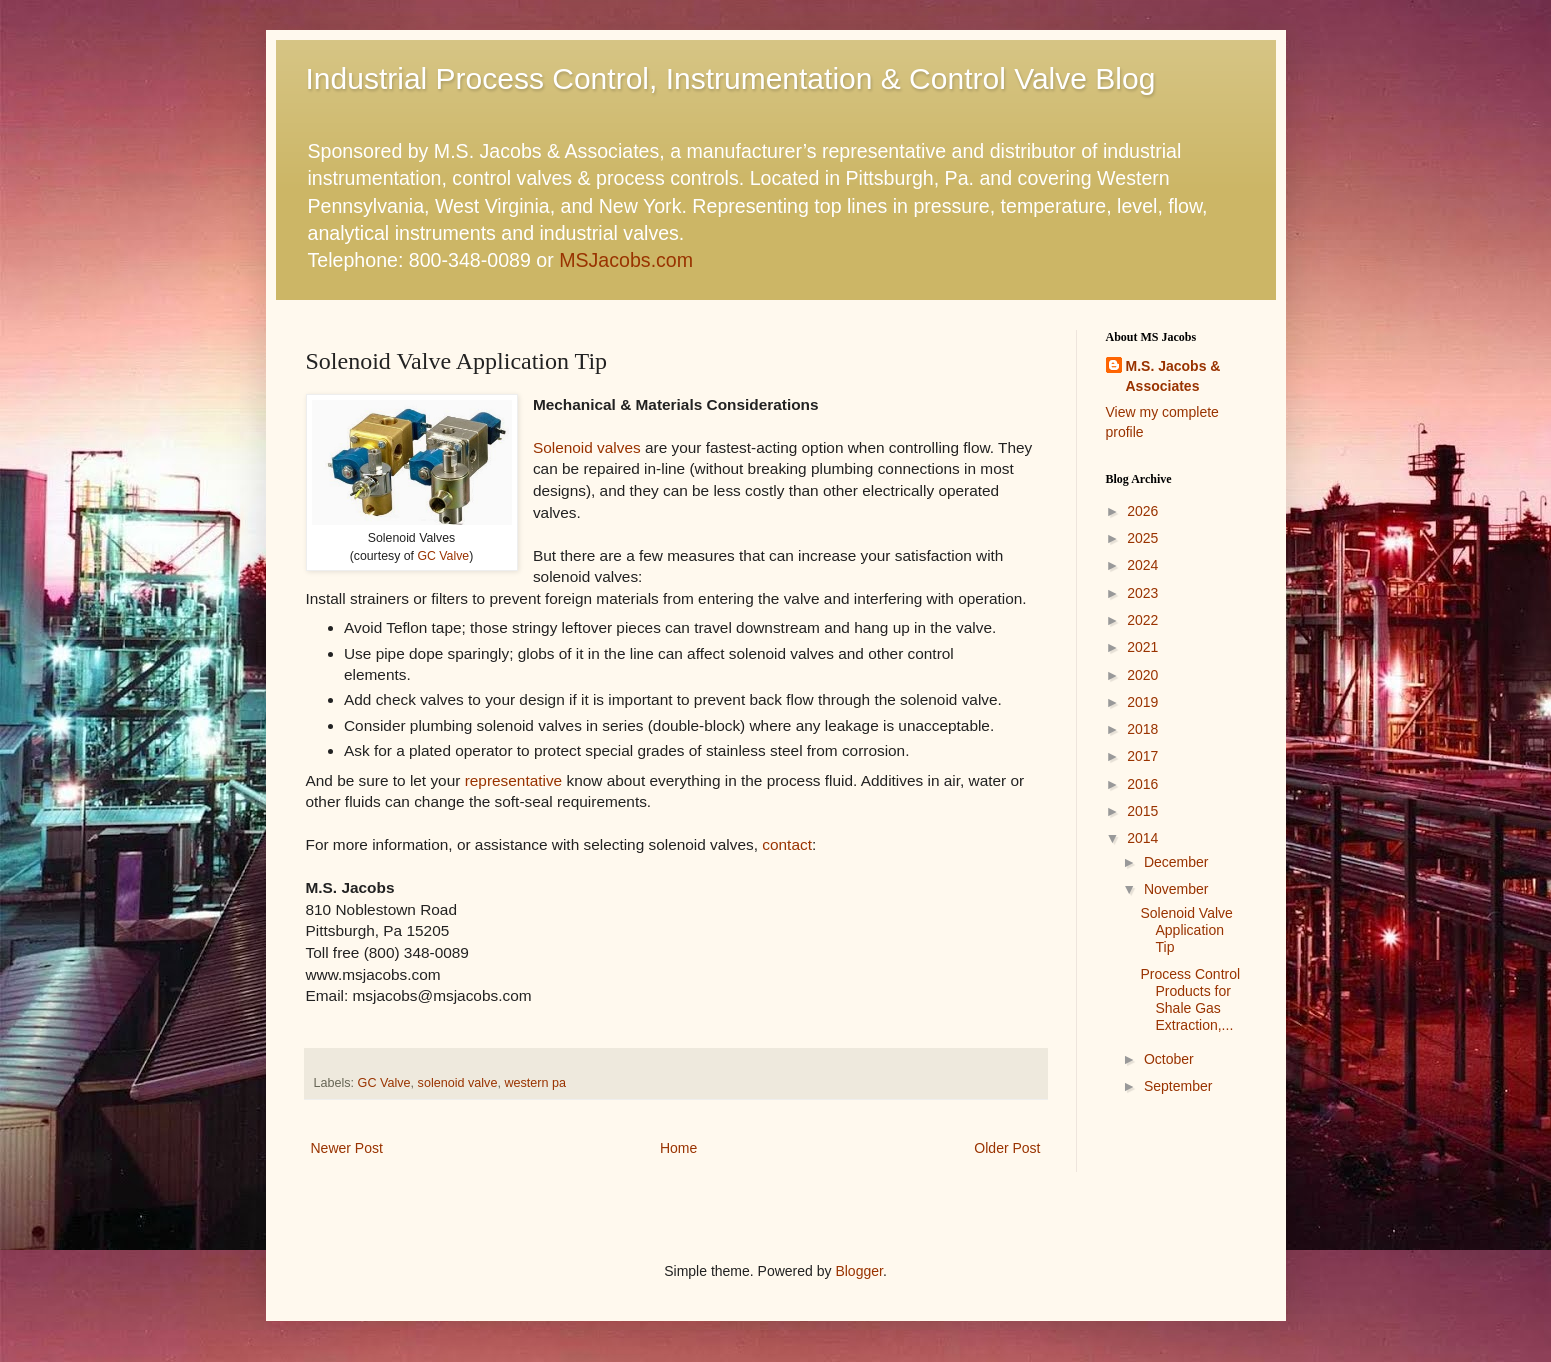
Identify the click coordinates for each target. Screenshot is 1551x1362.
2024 (1142, 565)
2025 (1142, 538)
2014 (1142, 838)
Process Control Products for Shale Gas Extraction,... (1190, 999)
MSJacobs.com (626, 260)
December (1176, 862)
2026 (1142, 511)
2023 (1142, 593)
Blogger (858, 1271)
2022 (1142, 620)
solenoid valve (458, 1083)
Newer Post (347, 1148)
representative (514, 780)
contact (787, 844)
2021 (1142, 647)
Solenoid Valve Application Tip (1186, 930)
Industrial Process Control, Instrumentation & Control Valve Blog (731, 78)
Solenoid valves (587, 447)
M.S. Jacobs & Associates (1173, 376)
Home (678, 1148)
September (1178, 1086)
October (1169, 1059)
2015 (1142, 811)
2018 (1142, 729)
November (1176, 889)
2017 (1142, 756)
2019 (1142, 702)
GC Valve (443, 556)
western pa (535, 1083)
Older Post (1007, 1148)
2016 (1142, 784)
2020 (1142, 675)
